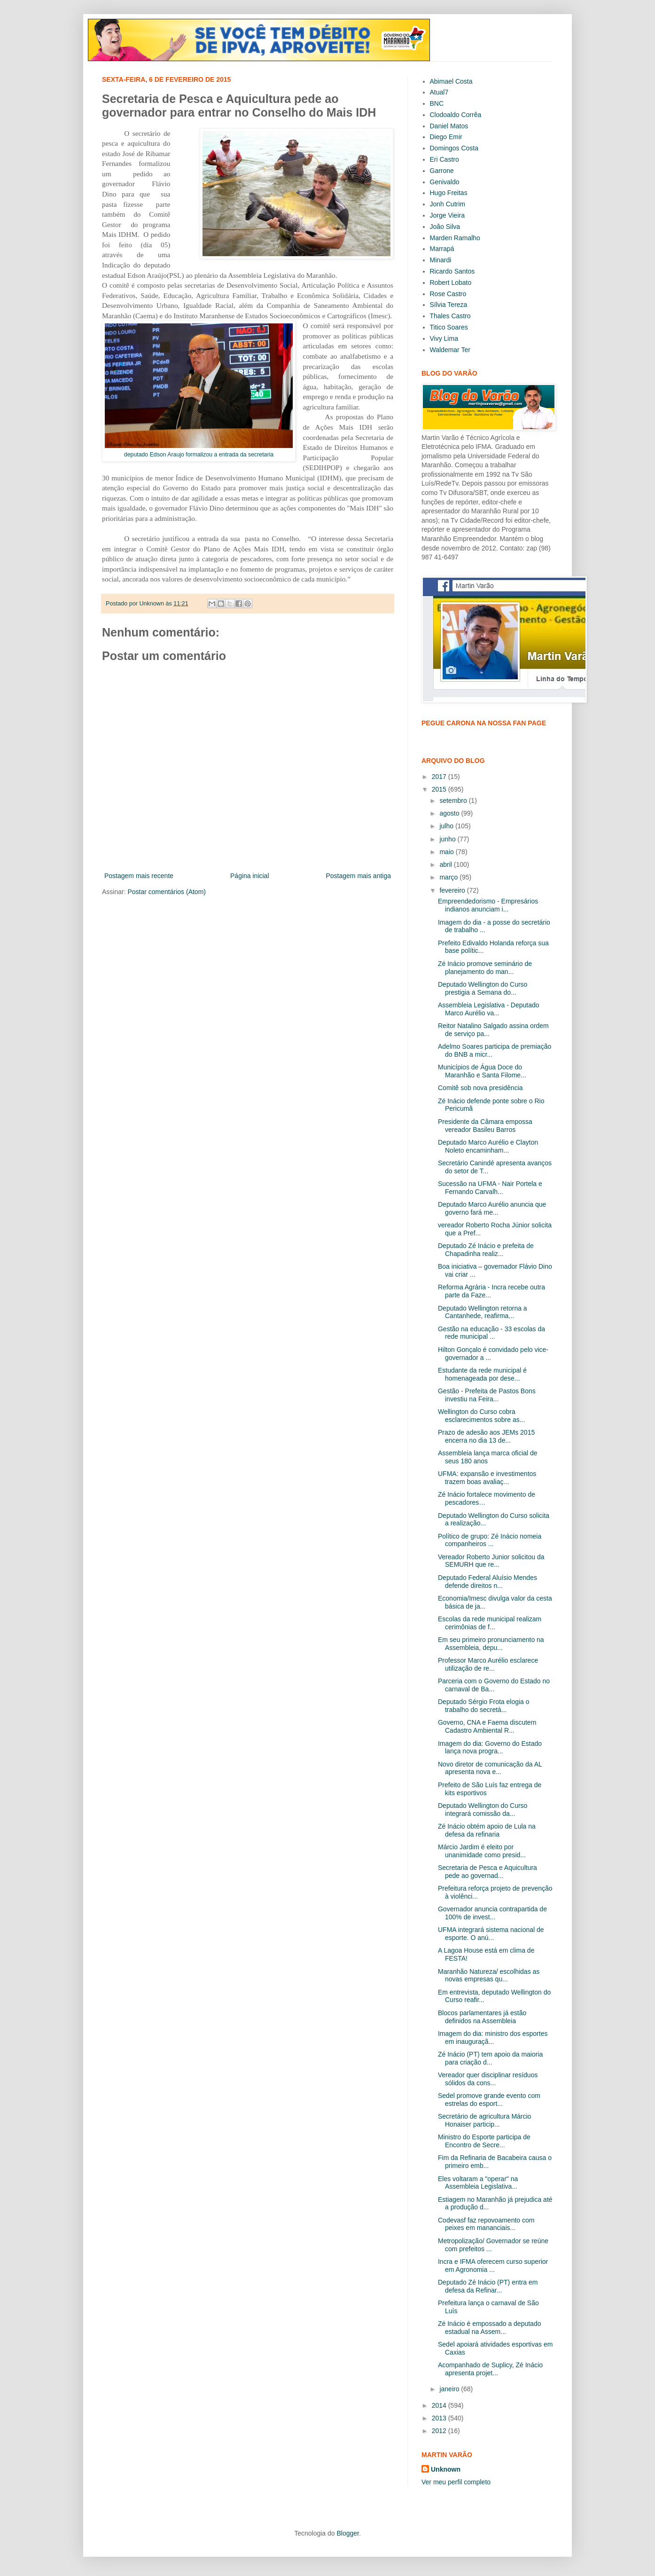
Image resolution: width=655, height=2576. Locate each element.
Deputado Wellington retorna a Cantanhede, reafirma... (482, 1312)
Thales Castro (450, 316)
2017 (440, 776)
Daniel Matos (449, 126)
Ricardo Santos (452, 271)
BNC (437, 103)
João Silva (445, 226)
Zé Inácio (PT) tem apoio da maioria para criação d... (490, 2058)
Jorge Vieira (447, 215)
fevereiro (453, 890)
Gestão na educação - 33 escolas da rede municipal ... (491, 1333)
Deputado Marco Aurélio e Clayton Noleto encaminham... (488, 1146)
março (449, 877)
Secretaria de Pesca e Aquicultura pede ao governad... (487, 1871)
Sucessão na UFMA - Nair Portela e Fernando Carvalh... (490, 1187)
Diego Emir (446, 137)
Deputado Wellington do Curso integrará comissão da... (482, 1809)
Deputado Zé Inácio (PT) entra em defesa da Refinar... (488, 2286)
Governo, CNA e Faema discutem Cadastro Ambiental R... (487, 1726)
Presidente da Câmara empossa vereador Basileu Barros (485, 1125)
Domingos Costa (454, 148)
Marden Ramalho (455, 238)
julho (447, 826)
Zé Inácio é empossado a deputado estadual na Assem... (489, 2327)
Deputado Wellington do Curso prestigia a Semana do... (482, 988)
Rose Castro (448, 294)
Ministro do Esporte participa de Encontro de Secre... (484, 2141)
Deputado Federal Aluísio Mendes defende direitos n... (487, 1581)
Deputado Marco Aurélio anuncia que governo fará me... (492, 1208)
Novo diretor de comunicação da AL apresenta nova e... (490, 1768)
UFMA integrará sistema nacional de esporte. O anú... (491, 1933)
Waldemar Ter (450, 349)
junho (448, 839)
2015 (440, 789)
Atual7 (439, 92)
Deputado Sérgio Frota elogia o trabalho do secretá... (484, 1705)
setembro (453, 800)
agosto (450, 813)
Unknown (445, 2469)
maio (447, 852)
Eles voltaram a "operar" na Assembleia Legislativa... (478, 2183)
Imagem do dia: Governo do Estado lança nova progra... (490, 1747)
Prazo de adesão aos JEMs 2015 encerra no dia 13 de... (486, 1436)
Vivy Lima (444, 338)
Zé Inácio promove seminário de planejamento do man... (485, 967)
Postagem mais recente (138, 876)
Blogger (347, 2533)
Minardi (441, 260)
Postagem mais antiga (358, 876)
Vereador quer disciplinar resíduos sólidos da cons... (488, 2079)
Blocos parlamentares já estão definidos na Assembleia (482, 2017)
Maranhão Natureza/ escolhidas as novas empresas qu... (488, 1975)
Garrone (442, 170)
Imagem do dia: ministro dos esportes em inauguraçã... (492, 2037)
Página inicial (249, 876)
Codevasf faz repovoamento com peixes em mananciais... (486, 2224)
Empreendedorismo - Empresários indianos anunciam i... (488, 905)
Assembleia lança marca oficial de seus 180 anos (488, 1457)
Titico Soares (449, 327)
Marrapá (442, 248)
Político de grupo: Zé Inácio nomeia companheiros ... (489, 1540)
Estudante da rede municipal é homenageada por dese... (482, 1374)
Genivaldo (445, 182)
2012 (440, 2431)
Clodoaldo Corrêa (456, 114)
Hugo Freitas (449, 192)
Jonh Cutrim (447, 204)
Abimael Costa (451, 81)
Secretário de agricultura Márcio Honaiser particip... (484, 2120)
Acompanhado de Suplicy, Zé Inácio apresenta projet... (490, 2369)
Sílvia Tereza (449, 304)
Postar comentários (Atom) (166, 891)
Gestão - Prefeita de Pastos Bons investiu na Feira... (487, 1395)
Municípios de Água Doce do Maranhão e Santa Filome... (482, 1071)
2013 (440, 2418)
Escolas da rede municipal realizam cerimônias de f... (489, 1623)
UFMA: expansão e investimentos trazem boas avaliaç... (487, 1477)
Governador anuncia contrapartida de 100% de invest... (492, 1913)
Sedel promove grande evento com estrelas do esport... (489, 2099)
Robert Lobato (451, 282)
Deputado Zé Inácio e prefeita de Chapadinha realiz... (486, 1249)
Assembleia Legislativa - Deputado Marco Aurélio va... (488, 1009)
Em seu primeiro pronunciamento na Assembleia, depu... (491, 1643)
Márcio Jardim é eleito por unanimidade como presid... (482, 1851)
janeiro (450, 2389)
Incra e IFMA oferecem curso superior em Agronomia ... (493, 2265)
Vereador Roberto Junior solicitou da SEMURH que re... (491, 1561)
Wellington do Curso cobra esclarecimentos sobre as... (481, 1415)
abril (446, 864)
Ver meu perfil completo (456, 2482)
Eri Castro (444, 159)
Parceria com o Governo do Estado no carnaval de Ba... (494, 1685)
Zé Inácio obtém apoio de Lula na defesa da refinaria (487, 1830)
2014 (440, 2405)
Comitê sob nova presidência (480, 1088)
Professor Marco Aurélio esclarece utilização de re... (488, 1664)
